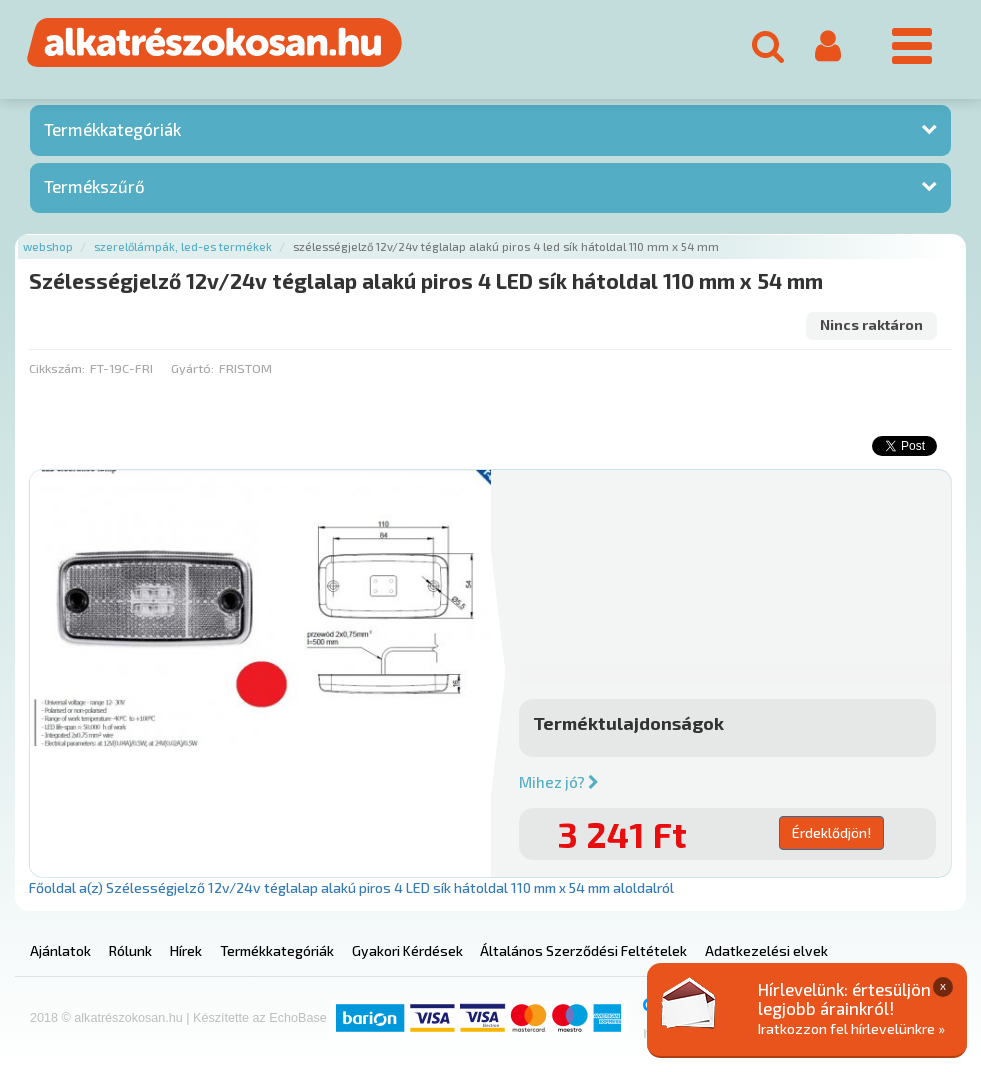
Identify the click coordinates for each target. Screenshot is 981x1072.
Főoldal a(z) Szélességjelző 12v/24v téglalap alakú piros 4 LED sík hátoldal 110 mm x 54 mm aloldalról (351, 887)
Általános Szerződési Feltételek (583, 950)
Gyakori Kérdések (407, 950)
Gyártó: (192, 368)
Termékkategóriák (112, 129)
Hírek (186, 950)
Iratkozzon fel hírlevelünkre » (851, 1028)
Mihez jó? (559, 782)
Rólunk (130, 950)
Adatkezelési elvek (766, 950)
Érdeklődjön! (831, 832)
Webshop (48, 246)
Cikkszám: (57, 368)
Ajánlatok (60, 950)
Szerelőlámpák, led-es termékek (183, 246)
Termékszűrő (94, 186)
